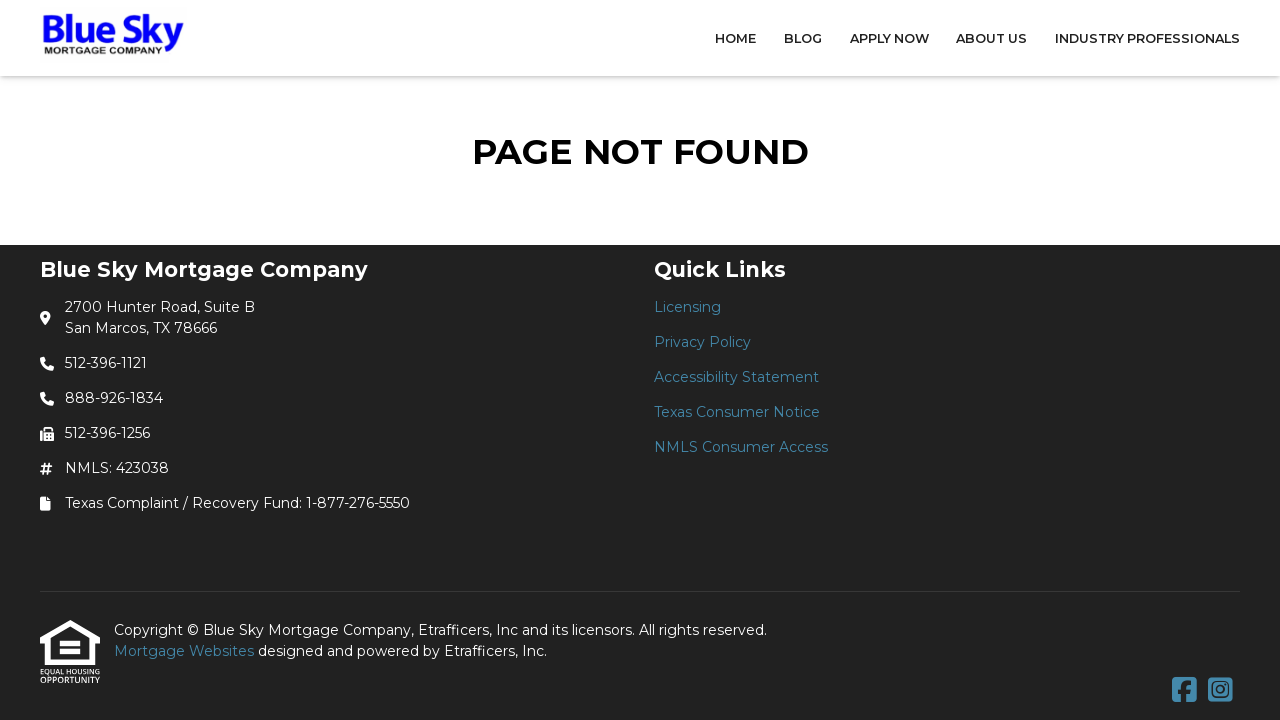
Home (735, 38)
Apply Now (889, 38)
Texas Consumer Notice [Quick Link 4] (737, 412)
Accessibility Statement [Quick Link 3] (736, 377)
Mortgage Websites (186, 651)
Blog (803, 38)
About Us (991, 38)
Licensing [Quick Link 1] (687, 307)
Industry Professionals (1147, 38)
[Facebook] (1184, 691)
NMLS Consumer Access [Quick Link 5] (741, 447)
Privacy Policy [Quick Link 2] (702, 342)
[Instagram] (1220, 691)
